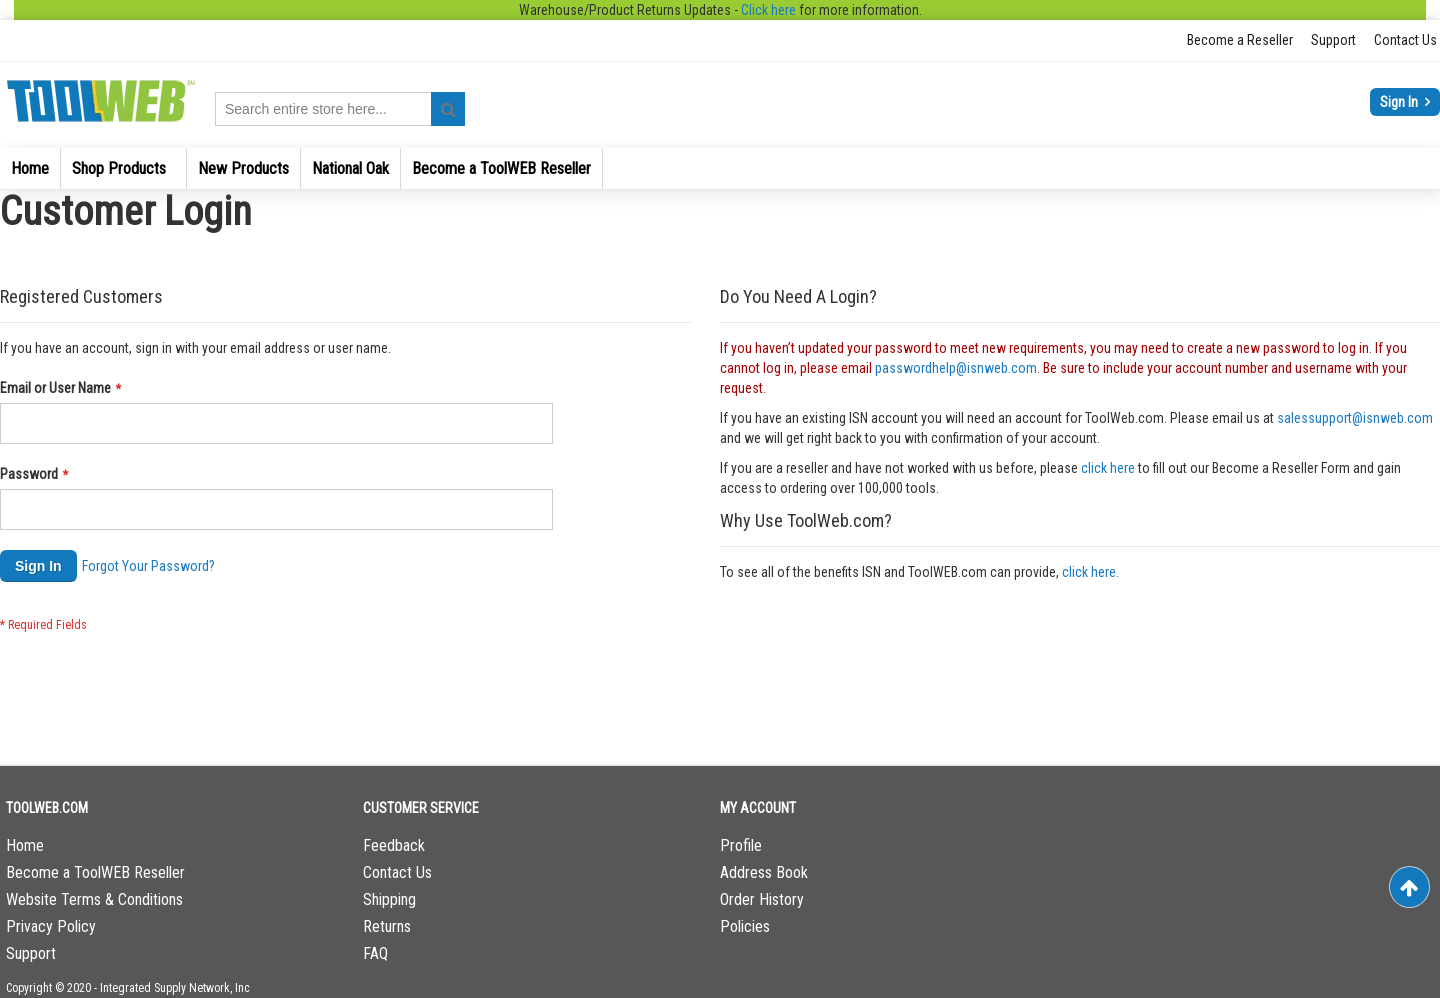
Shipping (389, 899)
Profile (741, 845)
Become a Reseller (1240, 40)
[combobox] (340, 109)
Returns (387, 926)
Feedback (394, 845)
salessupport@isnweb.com (1355, 418)
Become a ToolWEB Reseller (95, 872)
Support (1333, 40)
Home (25, 845)
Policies (745, 926)
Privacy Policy (51, 926)
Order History (762, 899)
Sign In (1400, 102)
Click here (768, 10)
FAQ (375, 953)
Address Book (764, 872)
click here (1108, 468)
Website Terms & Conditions (94, 899)
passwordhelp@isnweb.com (956, 368)
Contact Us (1405, 40)
